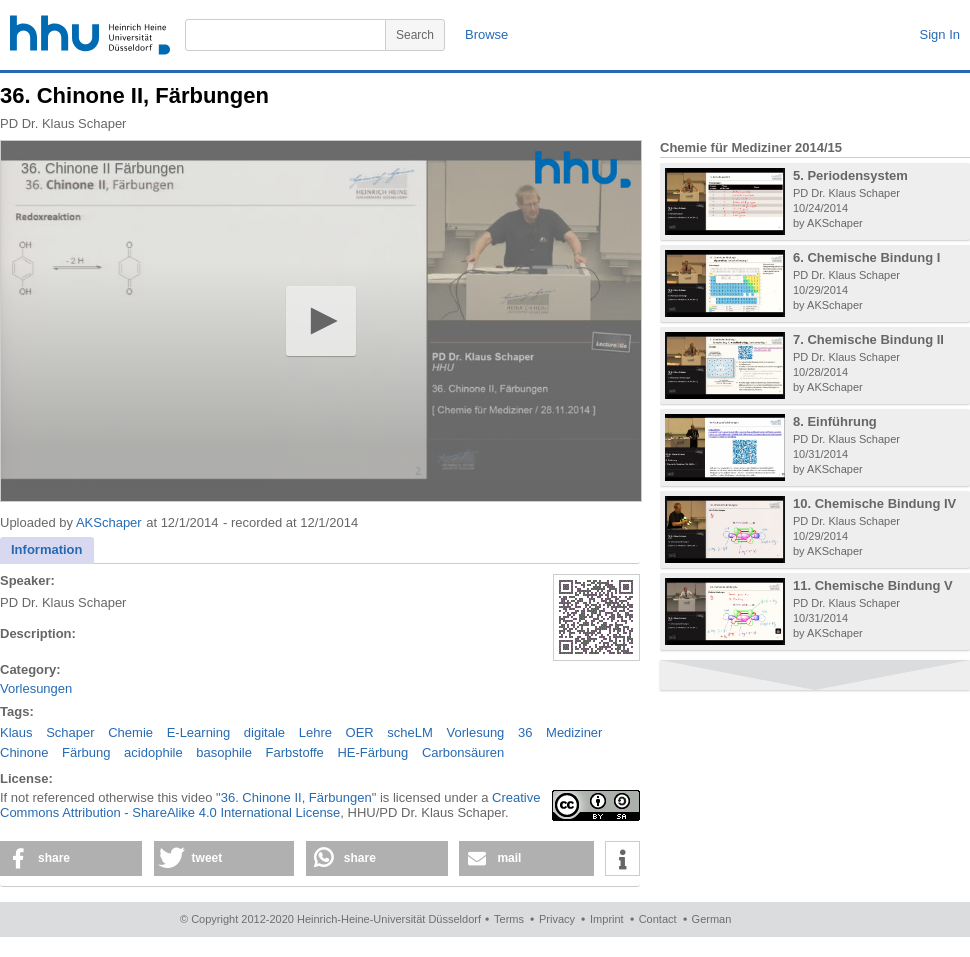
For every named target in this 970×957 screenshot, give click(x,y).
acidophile (153, 752)
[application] (321, 321)
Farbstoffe (295, 752)
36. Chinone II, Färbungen (296, 797)
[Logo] (583, 169)
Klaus (16, 732)
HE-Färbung (372, 752)
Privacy (557, 919)
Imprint (607, 919)
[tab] (47, 550)
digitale (264, 732)
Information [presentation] (47, 549)
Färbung (86, 752)
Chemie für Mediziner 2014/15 (751, 147)
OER (360, 732)
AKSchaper (109, 522)
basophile (224, 752)
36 (525, 732)
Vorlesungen (36, 688)
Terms (509, 919)
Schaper (70, 732)
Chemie (130, 732)
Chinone (24, 752)
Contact (658, 919)
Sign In (940, 34)
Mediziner (574, 732)
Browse (486, 34)
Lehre (315, 732)
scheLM (410, 732)
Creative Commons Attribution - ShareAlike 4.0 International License (270, 805)
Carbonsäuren (463, 752)
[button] (320, 320)
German (712, 919)
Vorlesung (476, 732)
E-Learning (199, 732)
